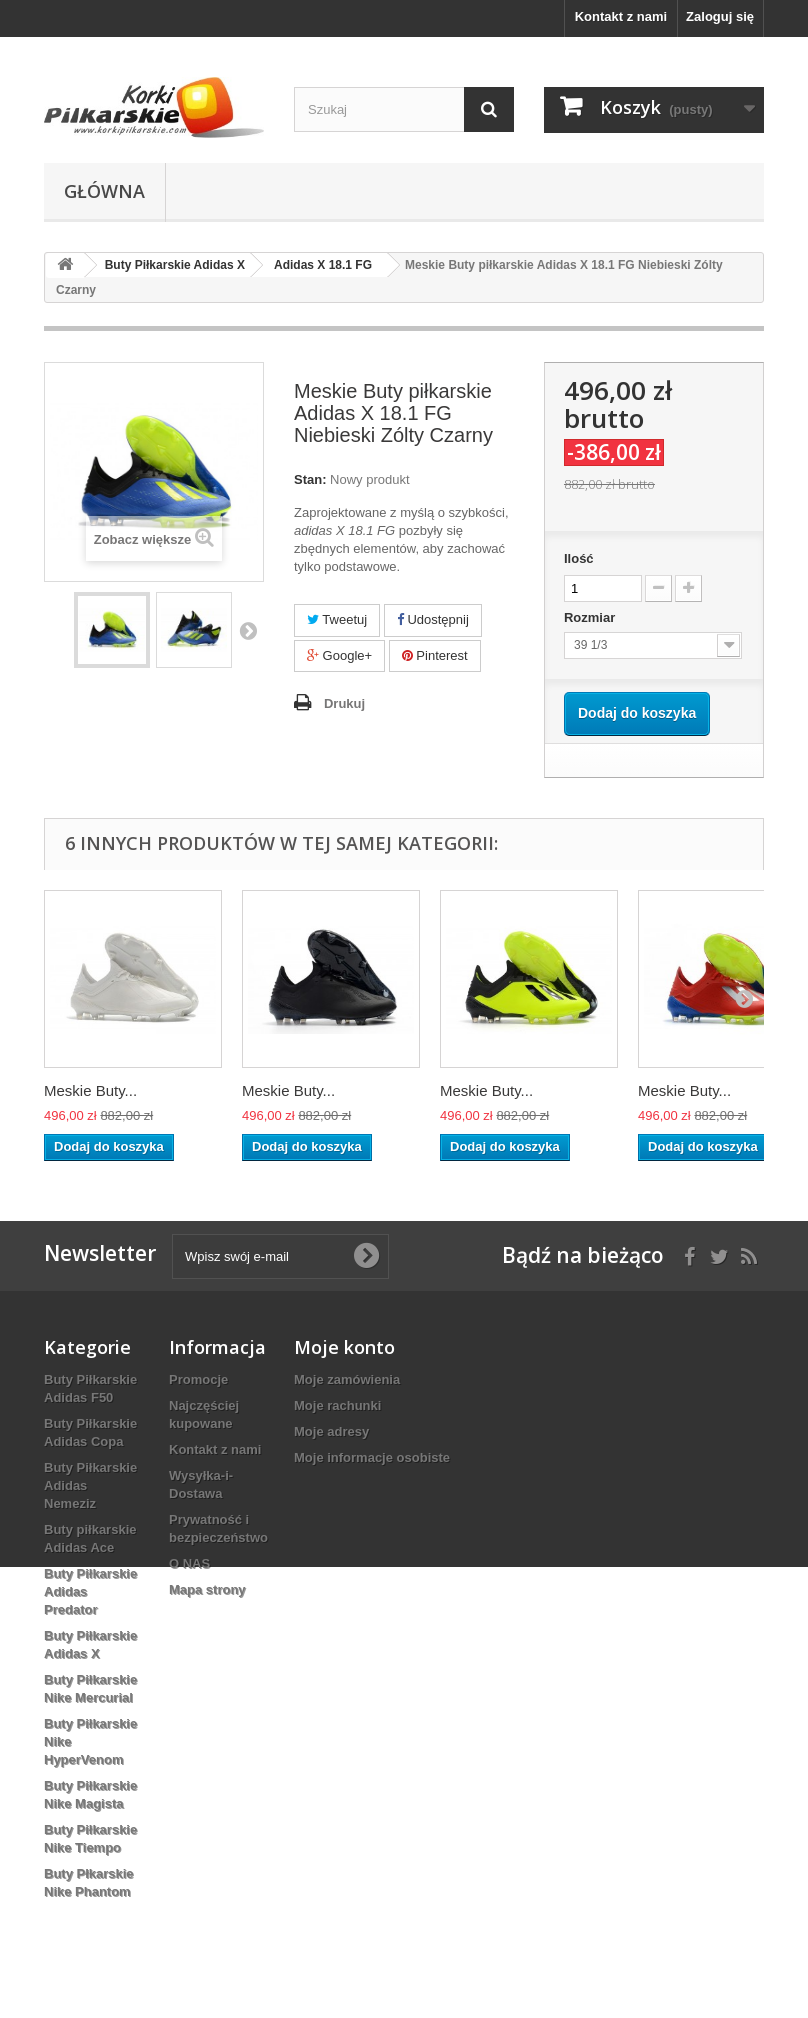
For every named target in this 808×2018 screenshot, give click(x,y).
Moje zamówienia (347, 1379)
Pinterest (435, 655)
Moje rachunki (337, 1405)
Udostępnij (433, 619)
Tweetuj (337, 619)
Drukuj (344, 703)
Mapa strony (207, 1589)
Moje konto (344, 1347)
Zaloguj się (720, 16)
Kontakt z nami (621, 16)
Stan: (310, 479)
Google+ (339, 655)
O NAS (189, 1563)
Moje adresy (331, 1431)
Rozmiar (591, 617)
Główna (104, 191)
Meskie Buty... (90, 1090)
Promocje (198, 1379)
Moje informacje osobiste (372, 1457)
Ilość (579, 558)
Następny (248, 630)
